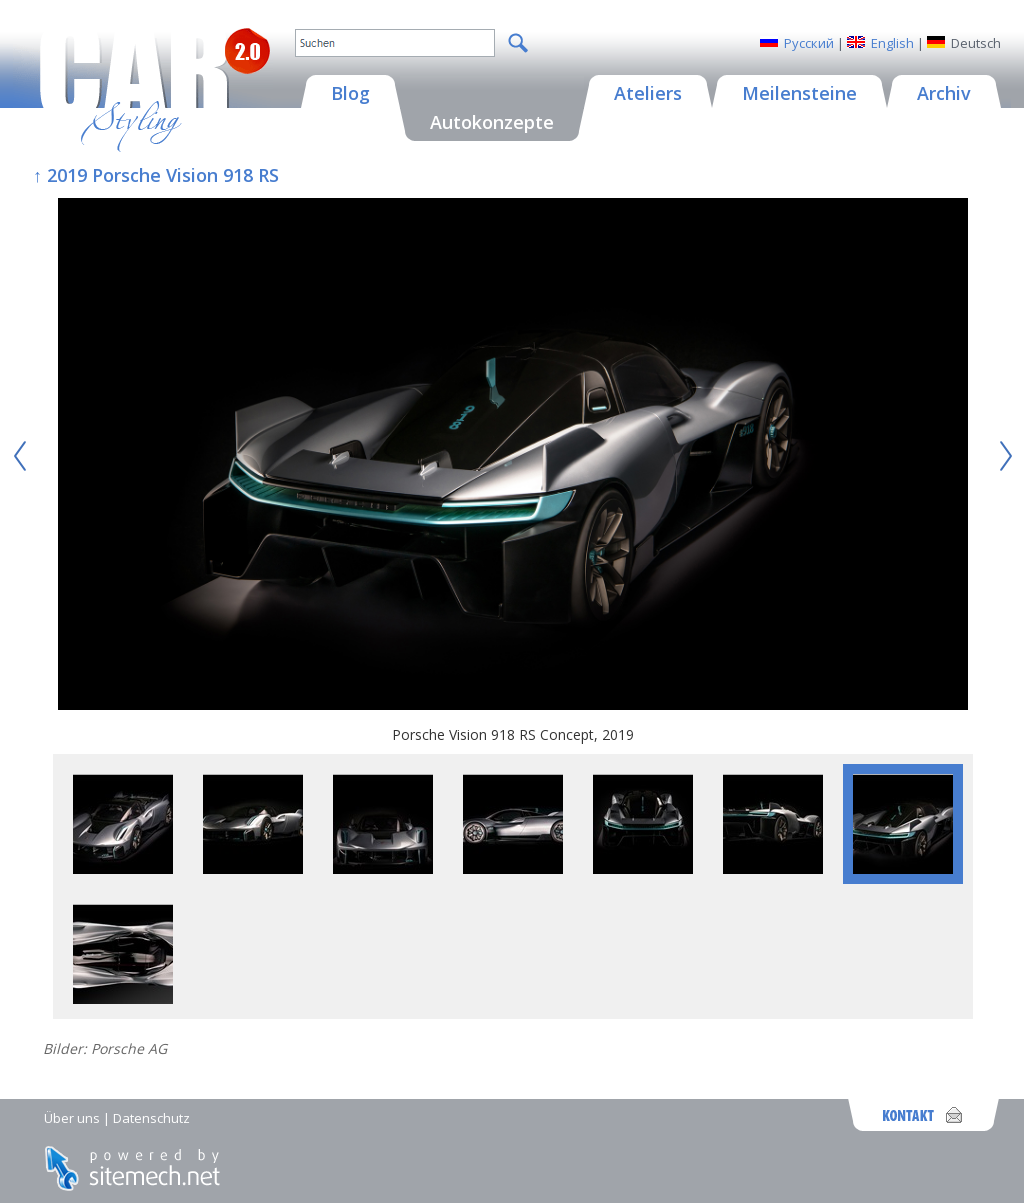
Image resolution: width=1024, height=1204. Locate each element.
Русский (809, 43)
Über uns (72, 1118)
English (892, 43)
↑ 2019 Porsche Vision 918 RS (156, 175)
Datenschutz (151, 1118)
